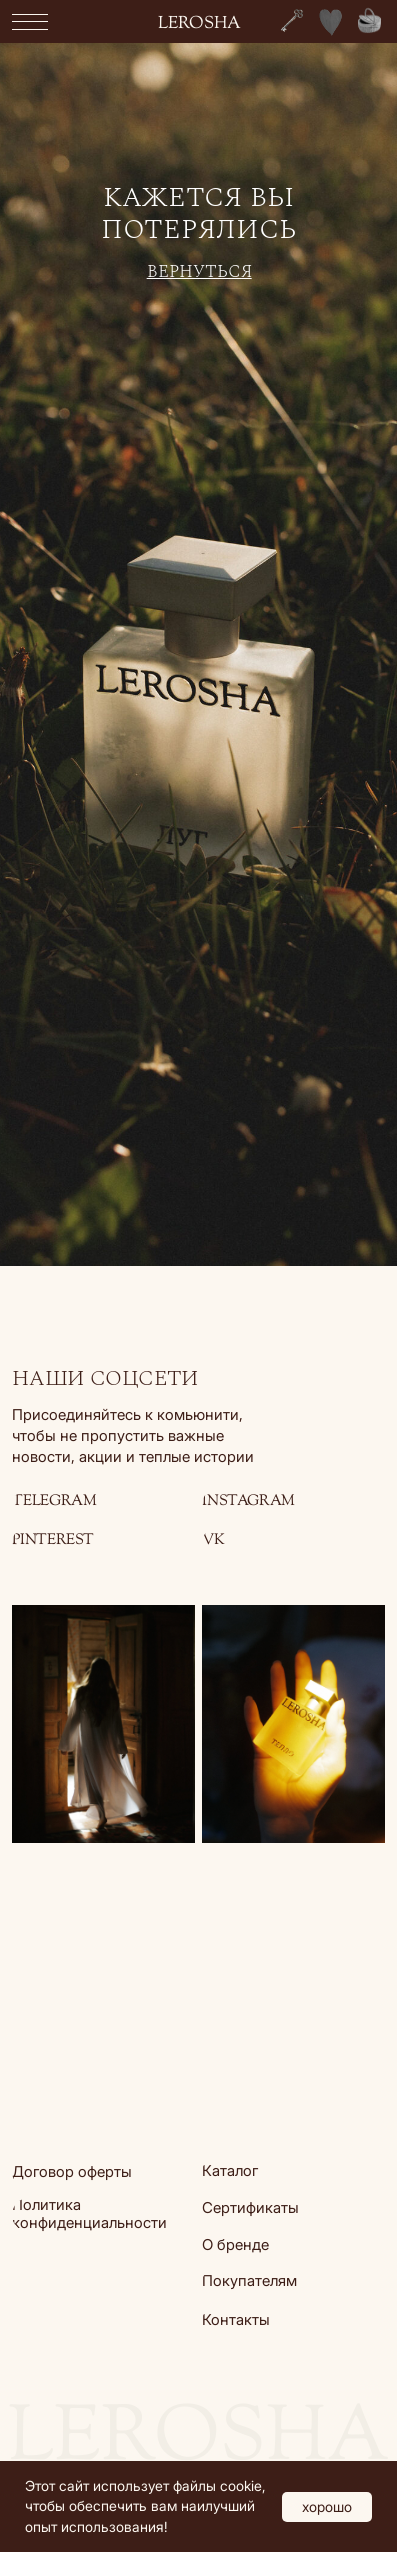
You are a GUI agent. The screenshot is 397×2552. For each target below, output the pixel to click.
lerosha (199, 23)
